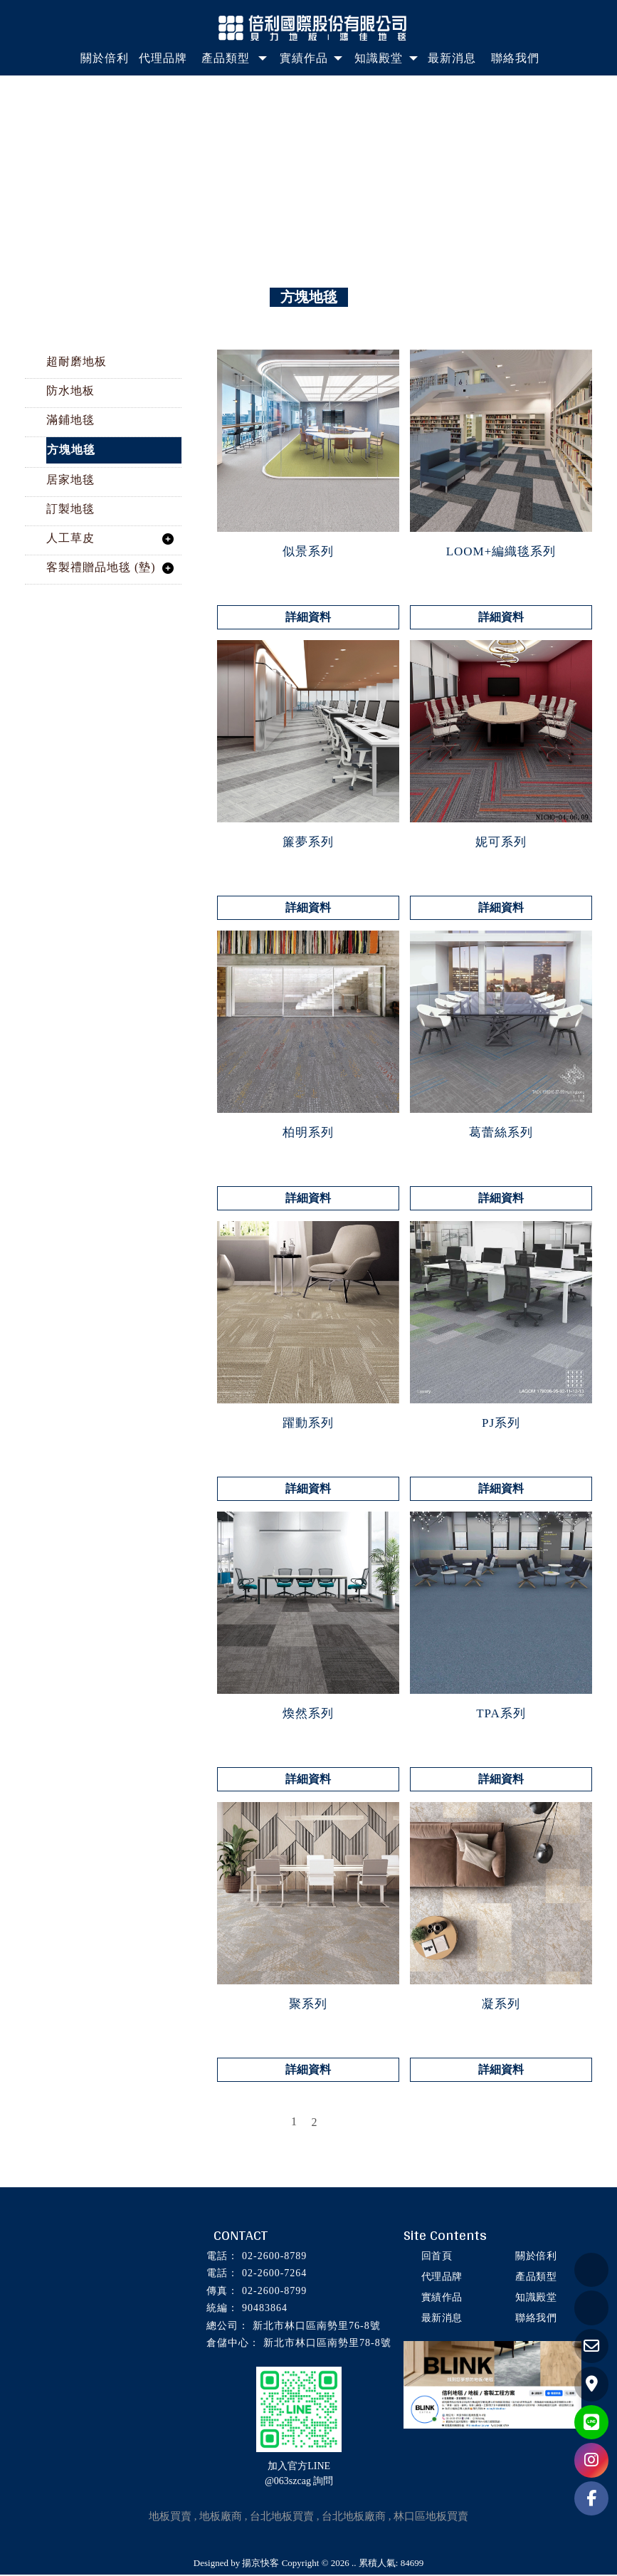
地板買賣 (170, 2517)
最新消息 (441, 2319)
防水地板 (70, 392)
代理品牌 (441, 2278)
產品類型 (535, 2278)
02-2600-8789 (274, 2257)
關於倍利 (535, 2257)
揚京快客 (260, 2564)
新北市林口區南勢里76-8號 (317, 2327)
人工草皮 (70, 539)
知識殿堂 (535, 2298)
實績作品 (441, 2298)
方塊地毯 (71, 451)
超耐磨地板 (76, 363)
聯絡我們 (535, 2319)
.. (354, 2564)
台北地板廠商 (354, 2517)
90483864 (265, 2309)
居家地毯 (70, 481)
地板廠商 (220, 2517)
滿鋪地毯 (70, 421)
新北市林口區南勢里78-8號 (327, 2344)
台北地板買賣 (282, 2517)
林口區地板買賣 (431, 2517)
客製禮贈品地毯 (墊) (101, 568)
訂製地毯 (70, 510)
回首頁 (436, 2257)
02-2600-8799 (274, 2292)
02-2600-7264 (274, 2274)
